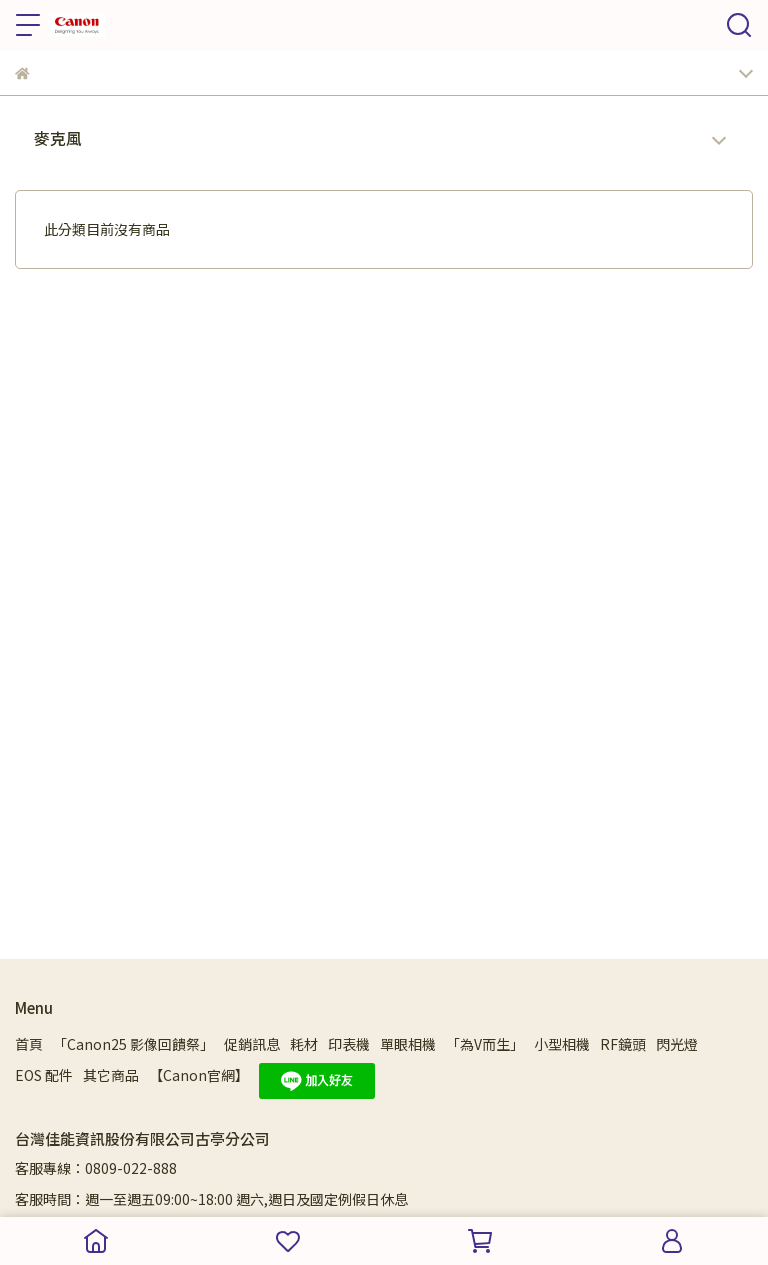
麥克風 (58, 138)
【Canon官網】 (199, 1075)
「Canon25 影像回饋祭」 (133, 1044)
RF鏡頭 (623, 1044)
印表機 (349, 1044)
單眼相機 (408, 1044)
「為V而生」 (485, 1044)
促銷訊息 (252, 1044)
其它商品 (111, 1075)
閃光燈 (677, 1044)
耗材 (304, 1044)
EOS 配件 (44, 1075)
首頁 (29, 1044)
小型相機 (562, 1044)
